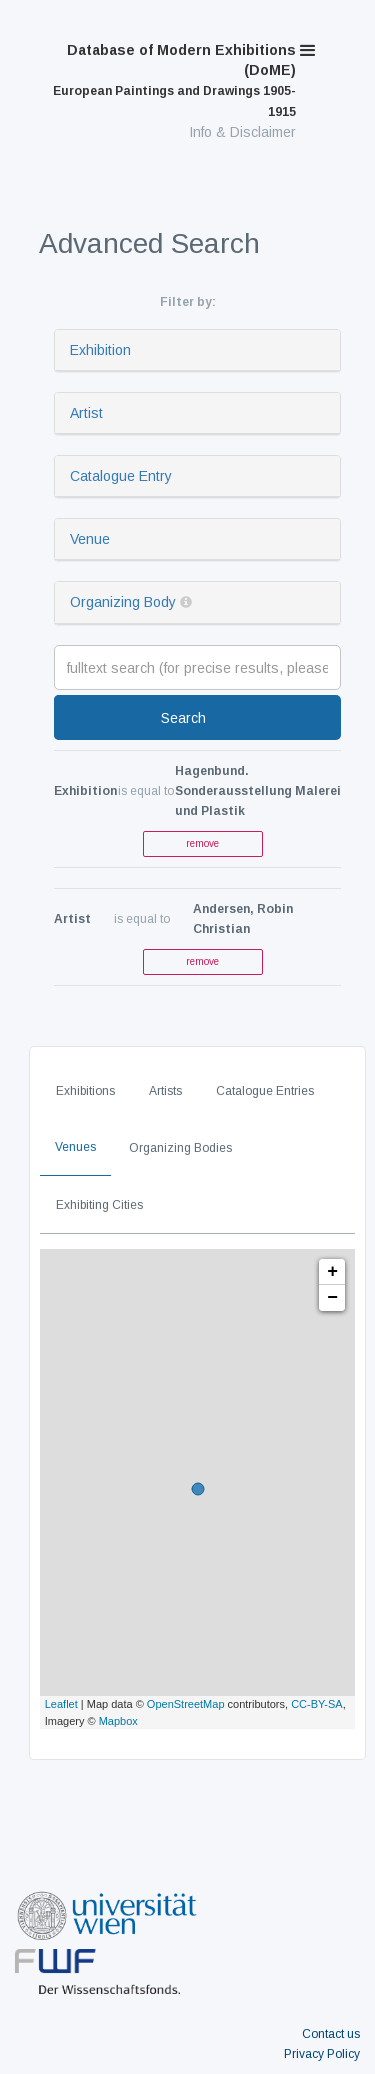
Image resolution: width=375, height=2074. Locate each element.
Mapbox (118, 1721)
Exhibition (100, 350)
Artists (165, 1091)
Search (183, 718)
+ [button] (332, 1272)
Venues (75, 1147)
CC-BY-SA (317, 1704)
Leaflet (61, 1704)
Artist (86, 413)
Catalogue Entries (265, 1091)
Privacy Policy (322, 2054)
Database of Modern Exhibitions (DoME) (174, 80)
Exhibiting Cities (99, 1205)
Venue (90, 539)
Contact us (331, 2034)
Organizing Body (123, 602)
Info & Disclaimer (242, 132)
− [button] (332, 1298)
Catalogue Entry (121, 476)
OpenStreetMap (186, 1704)
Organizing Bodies (180, 1148)
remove (202, 843)
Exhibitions (85, 1091)
